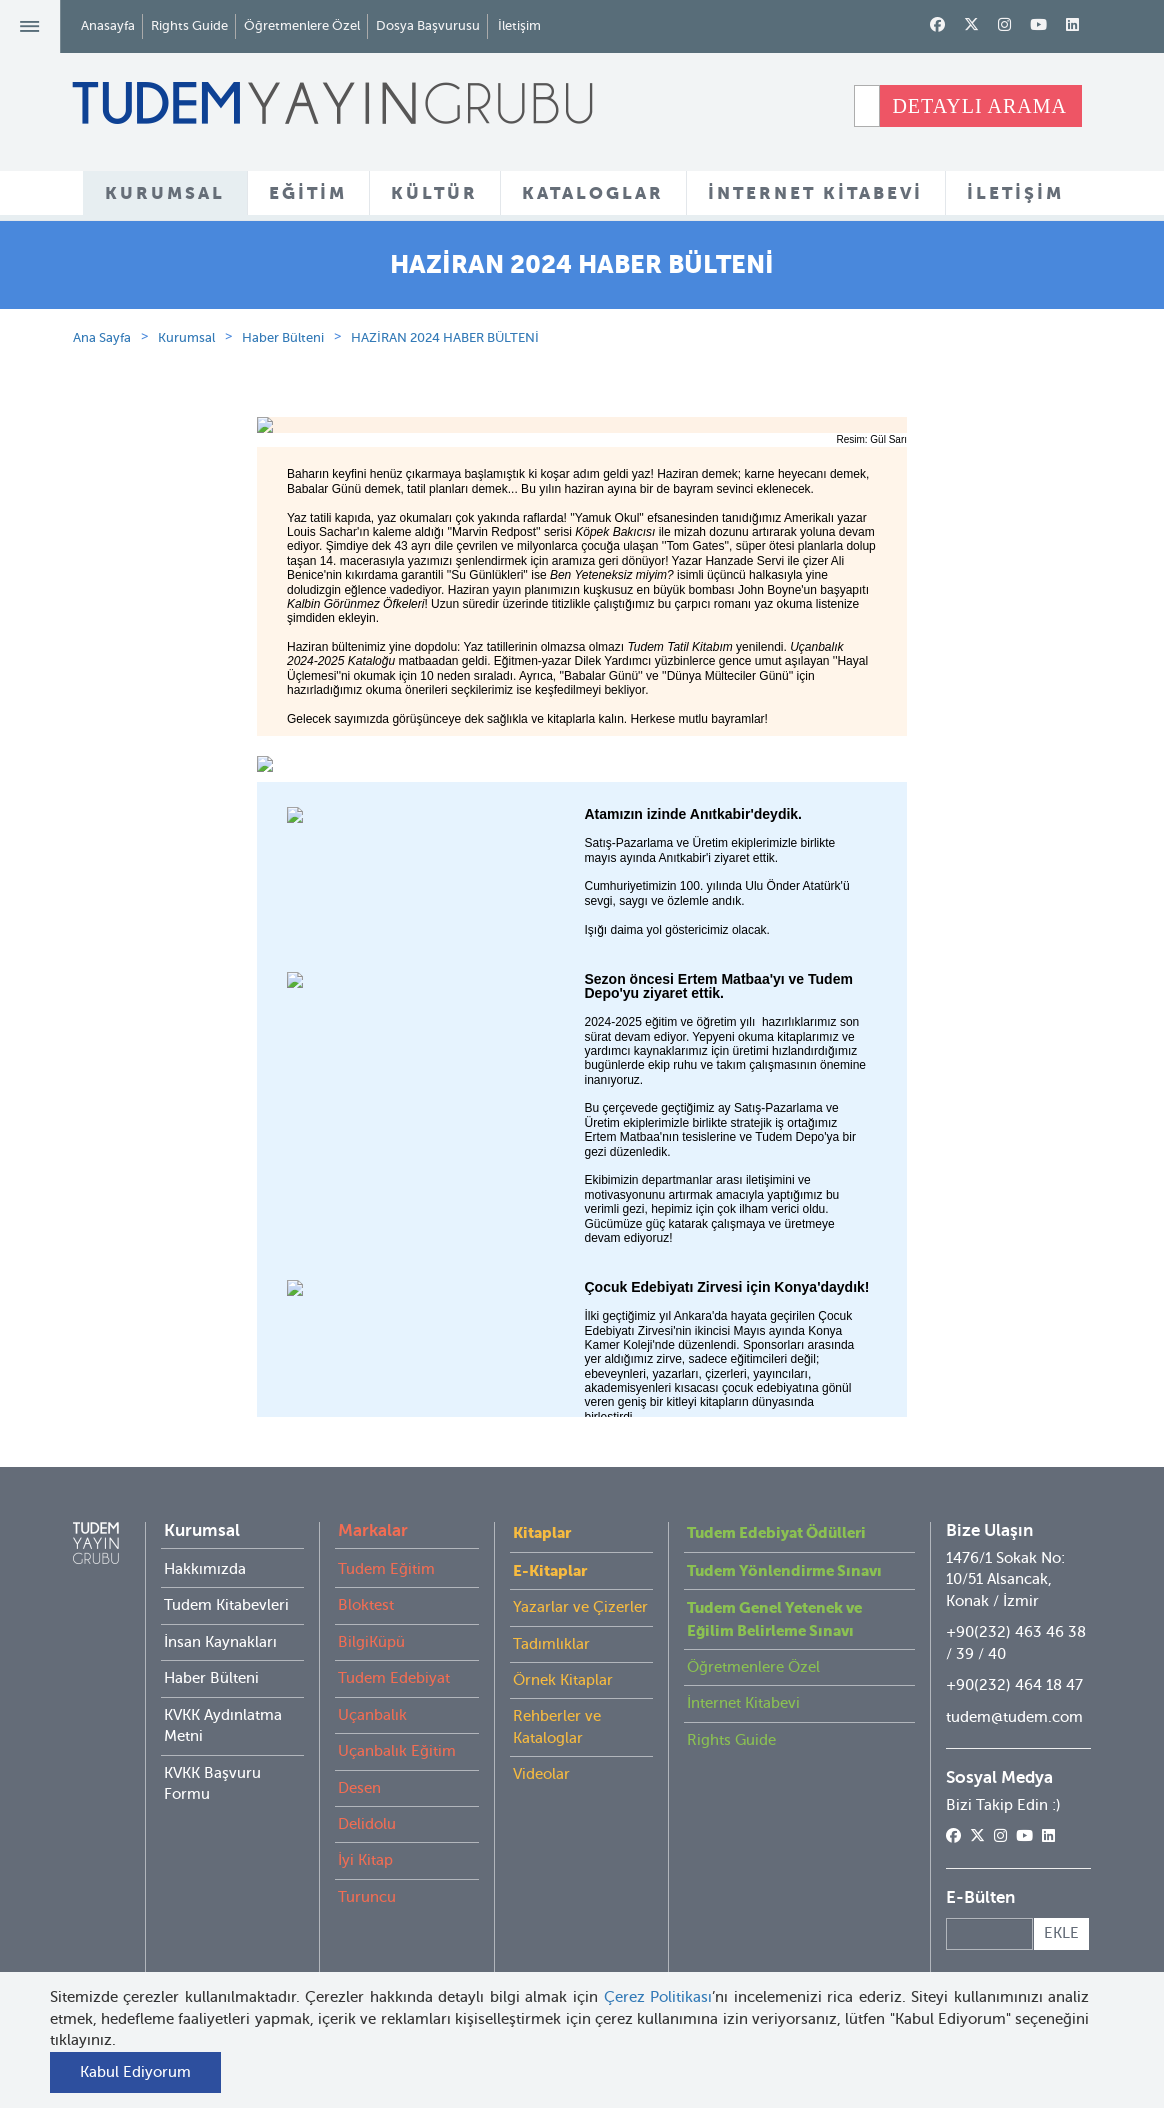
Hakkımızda (205, 1672)
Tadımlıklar (551, 1746)
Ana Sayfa (102, 440)
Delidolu (367, 1927)
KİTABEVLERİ (674, 269)
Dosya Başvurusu (428, 25)
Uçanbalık (372, 1818)
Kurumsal (186, 440)
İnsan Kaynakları (220, 1745)
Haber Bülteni (283, 440)
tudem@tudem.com (1014, 1819)
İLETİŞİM (1015, 193)
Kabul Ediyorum (135, 2072)
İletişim (519, 25)
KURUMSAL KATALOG (502, 269)
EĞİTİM (308, 193)
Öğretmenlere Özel (302, 25)
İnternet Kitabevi (743, 1806)
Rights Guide (189, 25)
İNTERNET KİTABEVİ (815, 193)
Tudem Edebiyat (394, 1781)
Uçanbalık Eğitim (397, 1854)
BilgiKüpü (371, 1745)
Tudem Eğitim (386, 1672)
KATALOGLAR (593, 193)
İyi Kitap (365, 1963)
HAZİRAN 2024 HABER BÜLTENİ (445, 440)
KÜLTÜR (434, 193)
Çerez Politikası (658, 1997)
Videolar (541, 1877)
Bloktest (366, 1708)
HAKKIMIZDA (329, 269)
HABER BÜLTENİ (825, 269)
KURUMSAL (165, 193)
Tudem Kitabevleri (226, 1708)
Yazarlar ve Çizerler (580, 1710)
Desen (359, 1890)
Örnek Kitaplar (563, 1783)
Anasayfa (108, 25)
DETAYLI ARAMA (979, 106)
